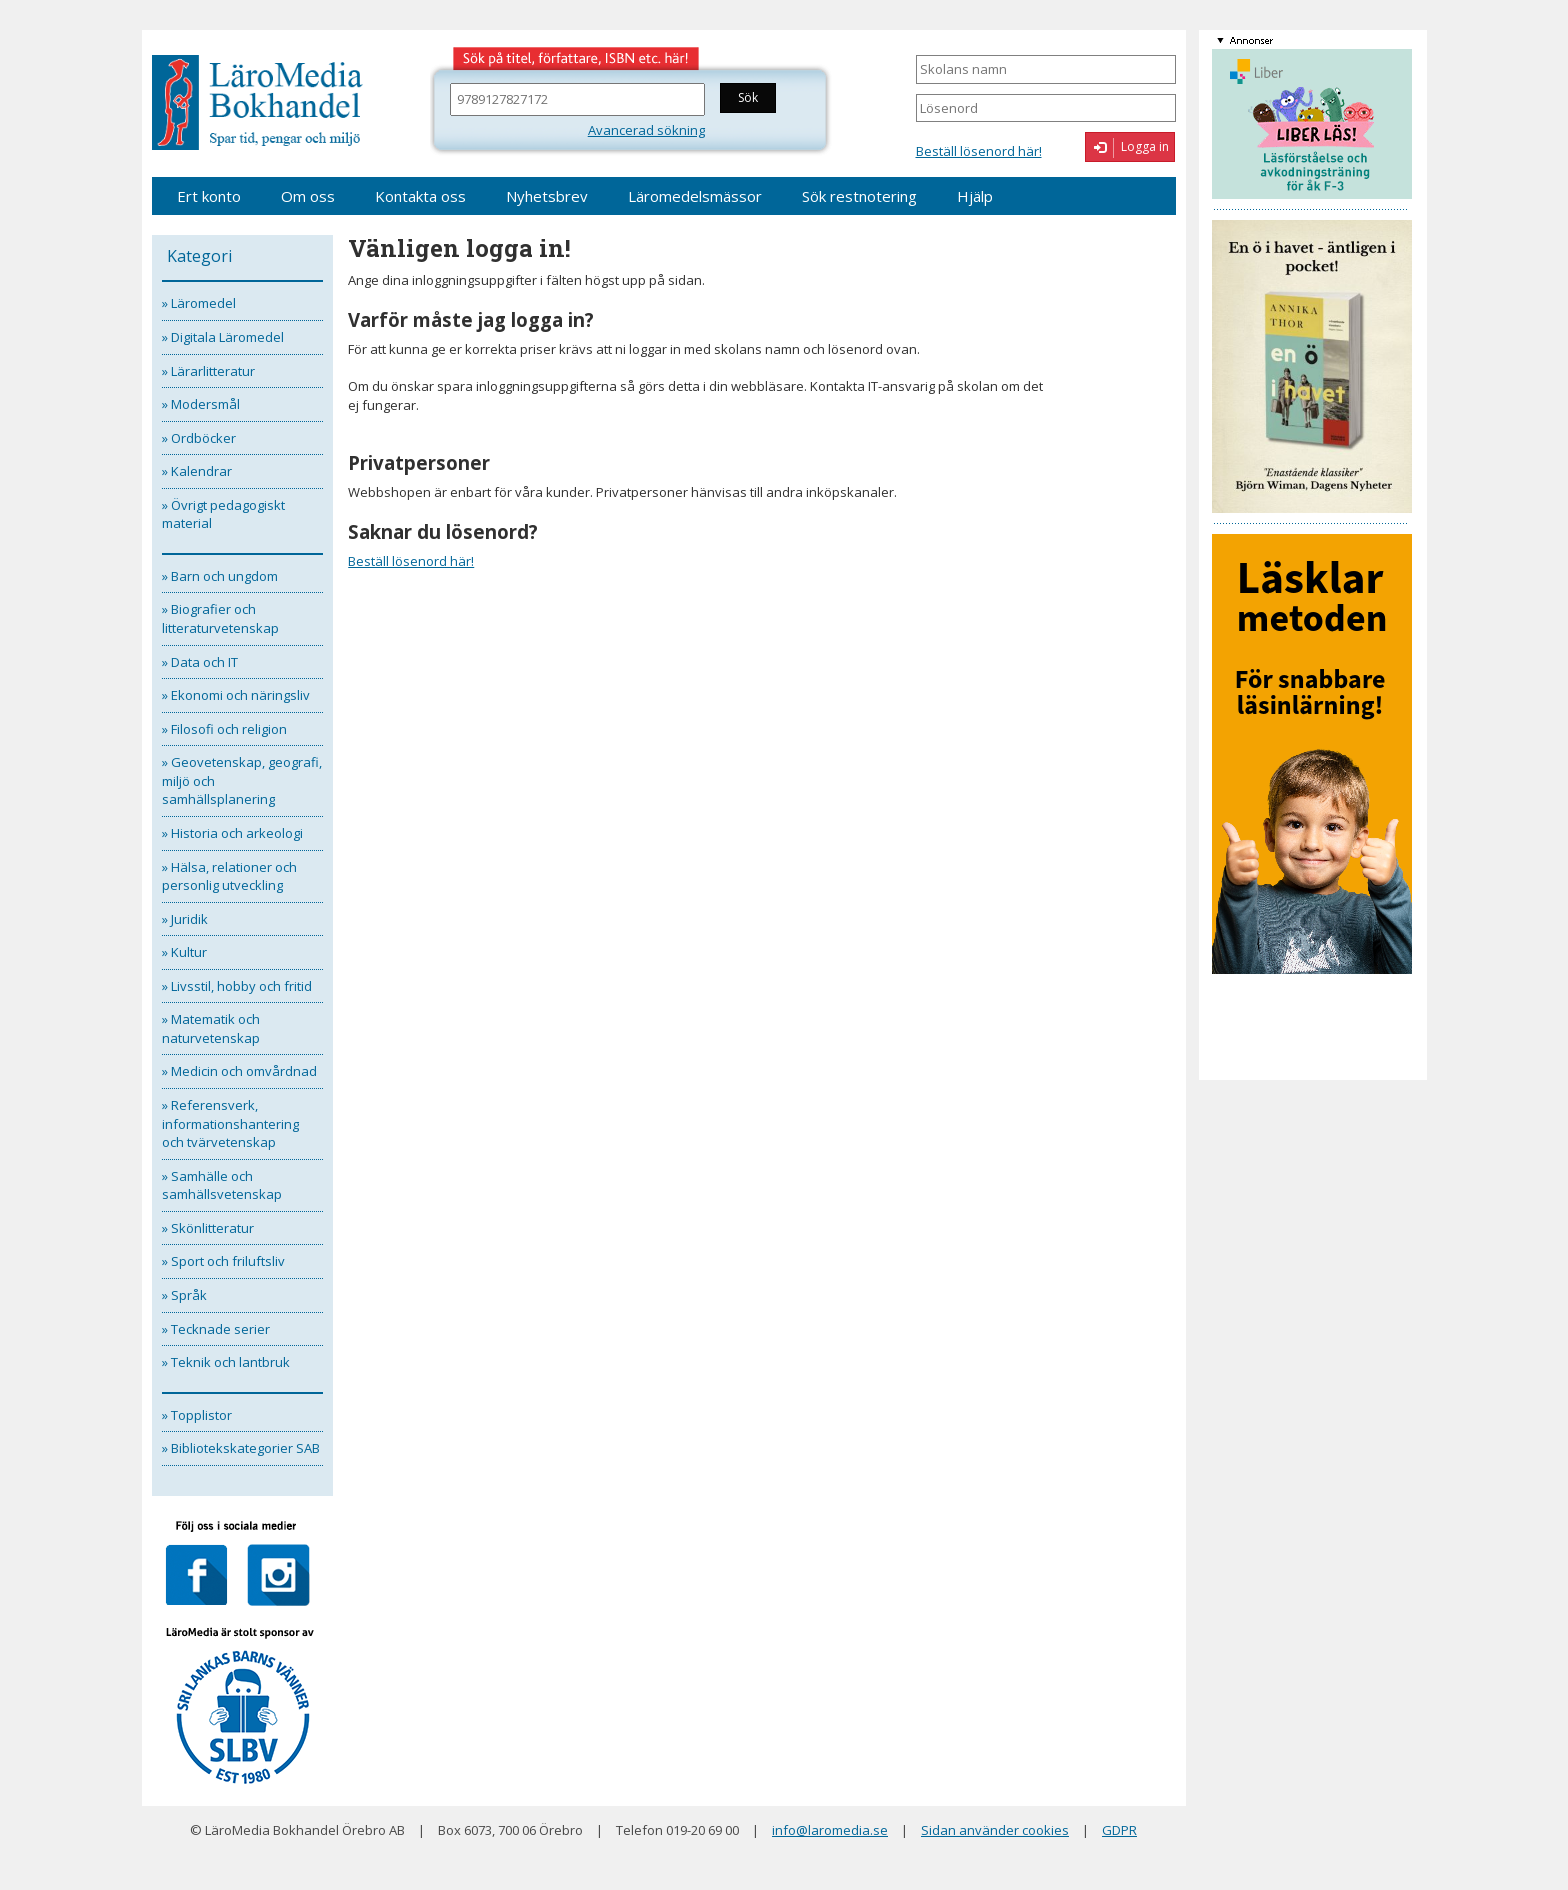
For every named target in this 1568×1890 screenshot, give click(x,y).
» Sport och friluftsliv (223, 1261)
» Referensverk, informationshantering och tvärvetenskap (230, 1123)
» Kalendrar (197, 471)
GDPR (1119, 1830)
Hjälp (975, 196)
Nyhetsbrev (547, 196)
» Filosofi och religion (224, 729)
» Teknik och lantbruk (226, 1362)
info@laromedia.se (830, 1830)
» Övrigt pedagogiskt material (223, 514)
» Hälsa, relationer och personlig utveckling (229, 876)
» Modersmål (201, 404)
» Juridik (185, 919)
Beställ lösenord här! (979, 151)
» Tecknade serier (216, 1329)
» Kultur (184, 952)
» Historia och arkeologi (232, 833)
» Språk (184, 1295)
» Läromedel (199, 303)
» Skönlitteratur (208, 1228)
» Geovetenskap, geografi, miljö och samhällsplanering (242, 780)
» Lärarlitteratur (208, 371)
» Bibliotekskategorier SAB (241, 1448)
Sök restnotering (859, 196)
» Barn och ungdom (220, 576)
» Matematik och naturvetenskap (211, 1028)
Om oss (308, 196)
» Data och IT (200, 662)
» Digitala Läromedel (223, 337)
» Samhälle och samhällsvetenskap (222, 1185)
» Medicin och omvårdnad (239, 1071)
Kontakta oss (420, 196)
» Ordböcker (199, 438)
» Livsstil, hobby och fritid (237, 986)
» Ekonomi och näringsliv (236, 695)
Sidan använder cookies (995, 1830)
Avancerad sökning (646, 130)
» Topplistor (197, 1415)
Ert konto (209, 196)
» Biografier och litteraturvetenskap (220, 618)
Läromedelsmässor (695, 196)
